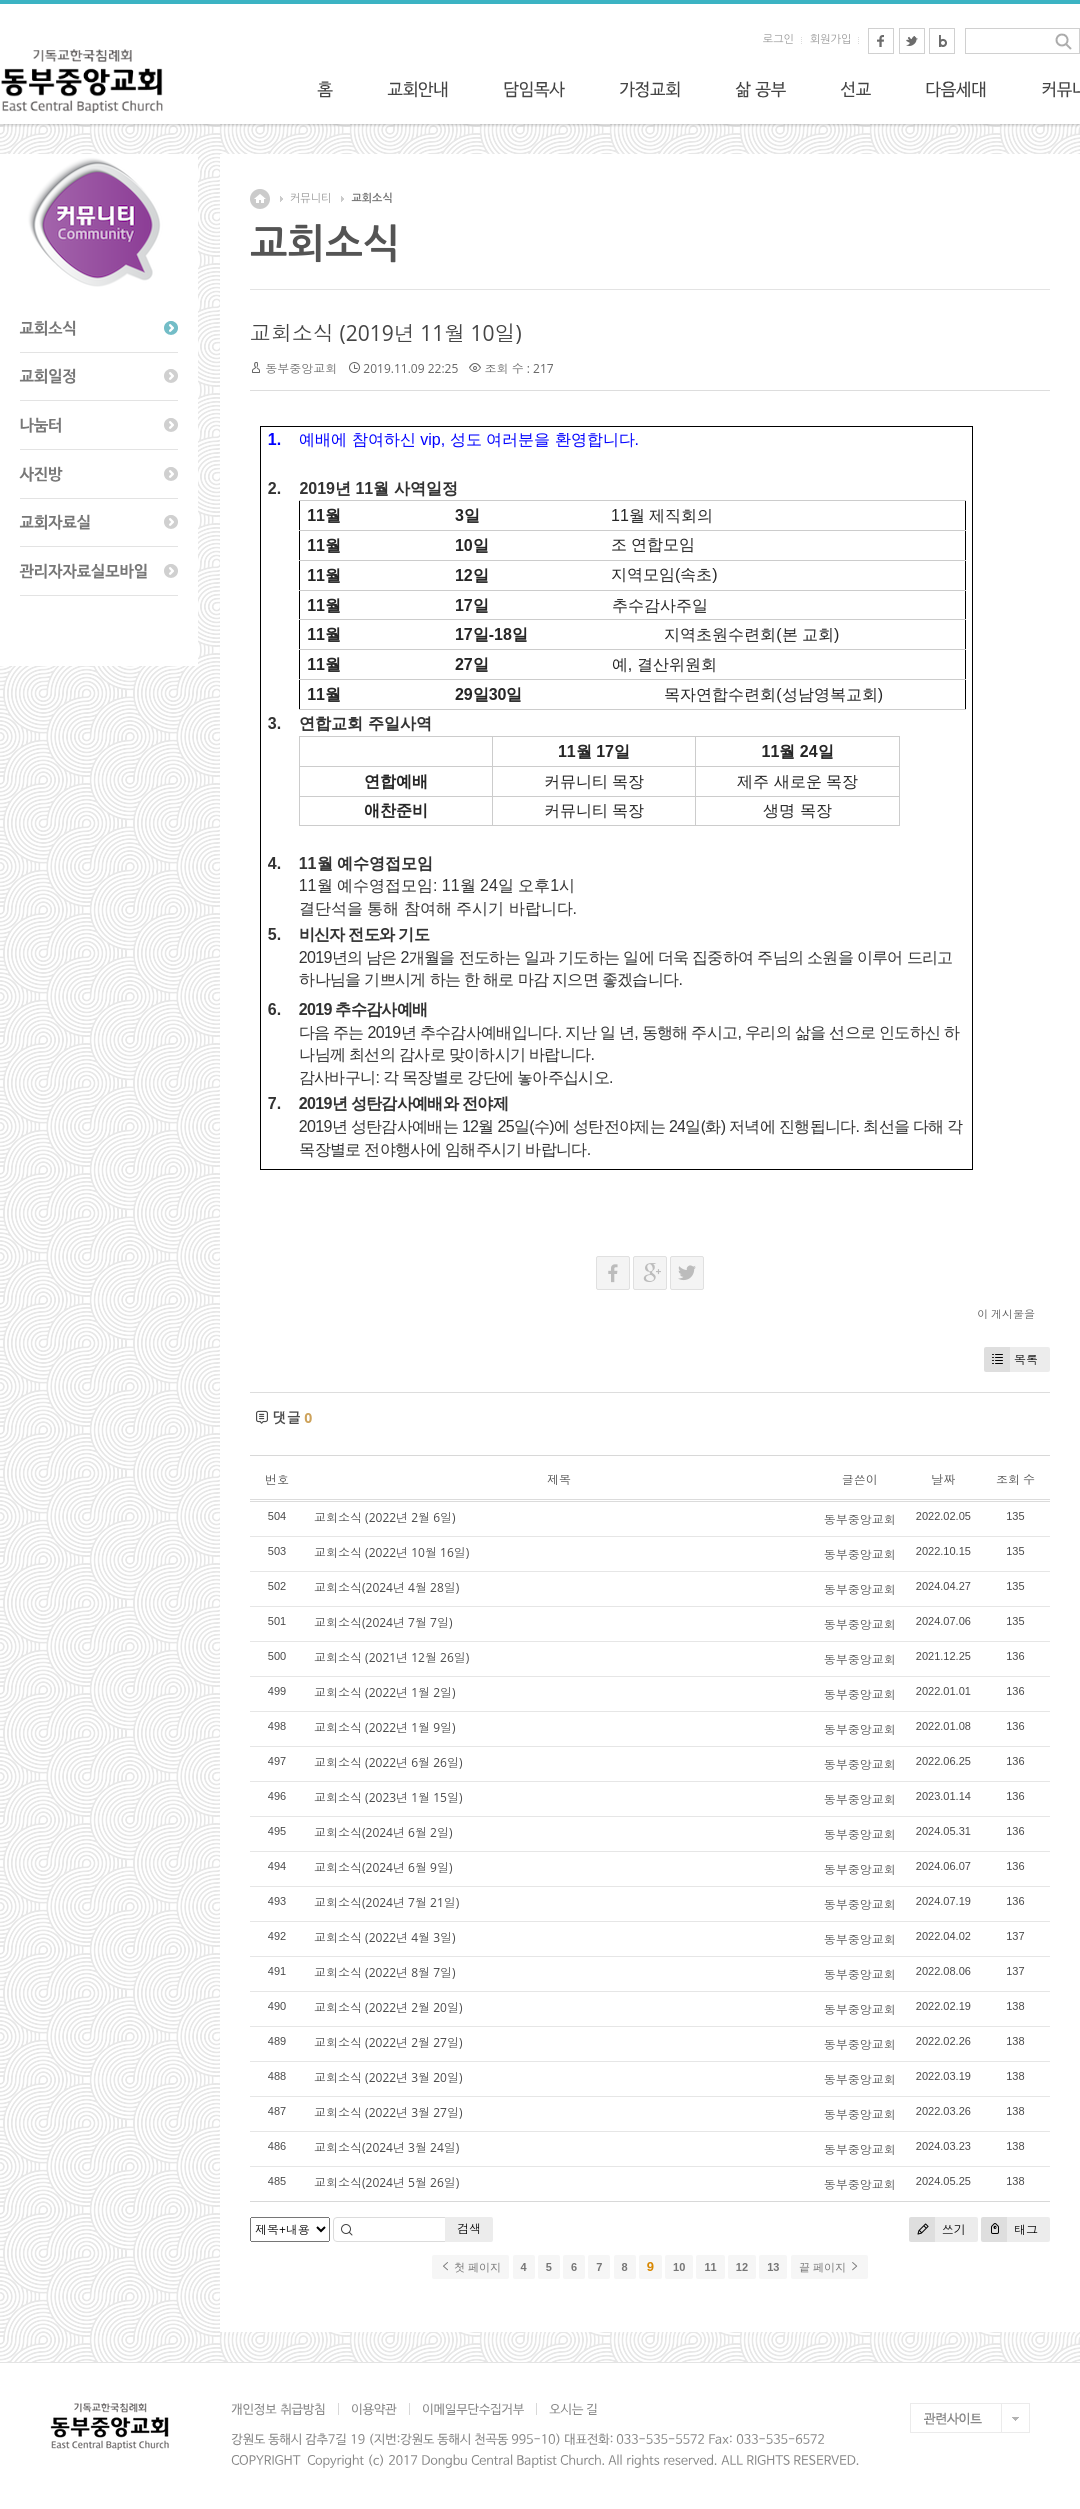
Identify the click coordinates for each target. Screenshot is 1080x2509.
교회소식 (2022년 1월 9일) (385, 1727)
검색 (469, 2228)
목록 (1011, 1359)
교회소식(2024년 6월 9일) (383, 1867)
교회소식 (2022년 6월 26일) (388, 1762)
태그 (1009, 2229)
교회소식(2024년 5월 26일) (386, 2182)
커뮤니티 (310, 198)
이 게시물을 (1006, 1313)
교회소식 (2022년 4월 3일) (385, 1937)
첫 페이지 (470, 2267)
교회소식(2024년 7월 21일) (386, 1902)
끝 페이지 (829, 2267)
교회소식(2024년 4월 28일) (386, 1587)
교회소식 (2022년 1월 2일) (385, 1692)
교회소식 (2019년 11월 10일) (386, 333)
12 (742, 2267)
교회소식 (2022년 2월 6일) (385, 1517)
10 (679, 2267)
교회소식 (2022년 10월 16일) (391, 1552)
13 (773, 2267)
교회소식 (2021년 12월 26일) (391, 1657)
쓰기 (937, 2229)
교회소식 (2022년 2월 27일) (388, 2042)
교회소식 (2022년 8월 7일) (385, 1972)
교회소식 (371, 198)
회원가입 (830, 39)
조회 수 (1015, 1479)
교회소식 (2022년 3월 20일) (388, 2077)
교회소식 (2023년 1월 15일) (388, 1797)
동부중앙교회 (301, 368)
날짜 (943, 1479)
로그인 (778, 39)
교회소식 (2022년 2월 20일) (388, 2007)
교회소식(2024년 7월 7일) (383, 1622)
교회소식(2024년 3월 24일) (386, 2147)
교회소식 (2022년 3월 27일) (388, 2112)
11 (710, 2267)
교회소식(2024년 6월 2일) (383, 1832)
